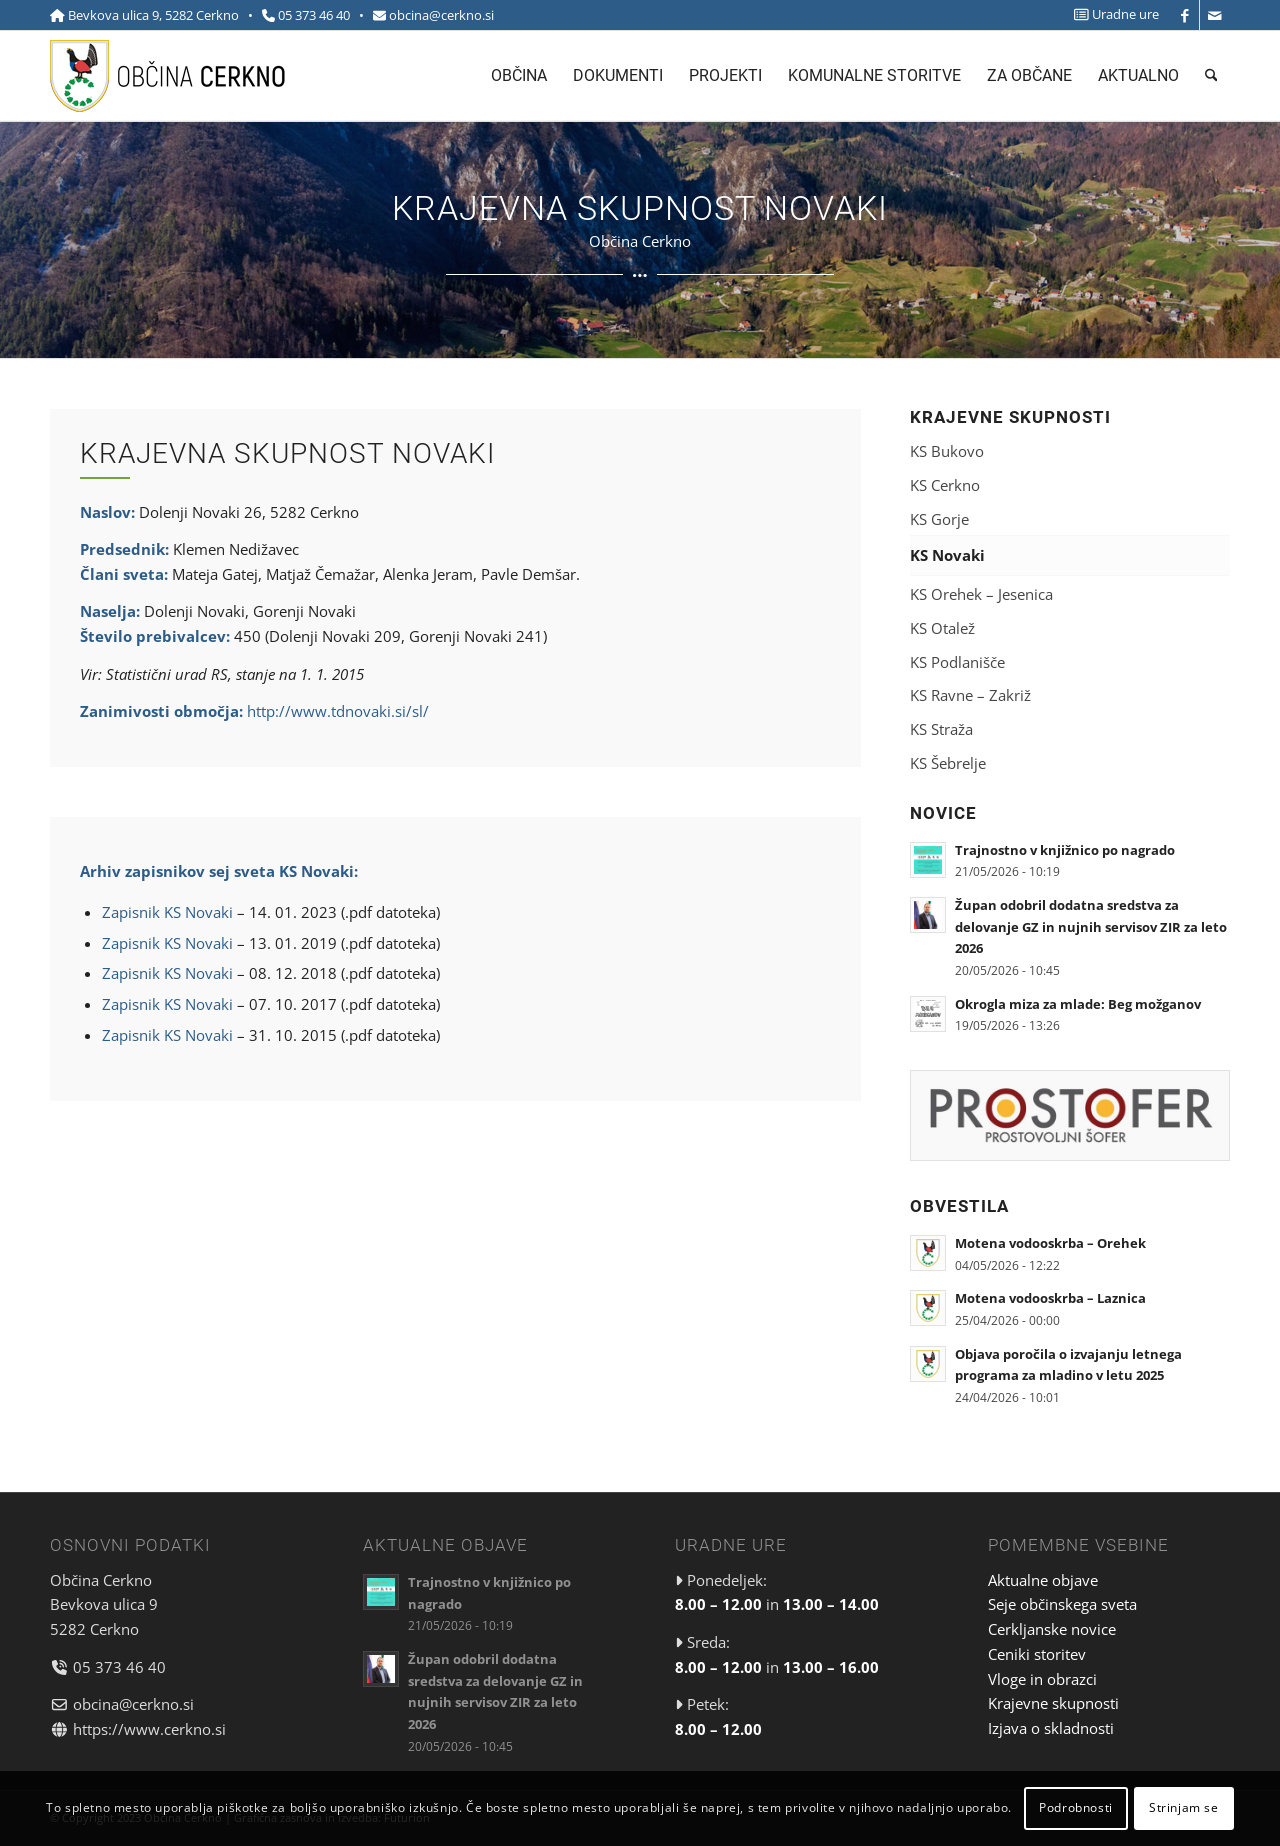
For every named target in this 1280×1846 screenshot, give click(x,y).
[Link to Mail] (1215, 15)
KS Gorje (939, 519)
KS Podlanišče (957, 662)
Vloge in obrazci (1042, 1679)
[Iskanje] (1211, 76)
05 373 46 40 (314, 15)
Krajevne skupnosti (1053, 1703)
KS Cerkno (945, 485)
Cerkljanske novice (1052, 1629)
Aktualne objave (1043, 1580)
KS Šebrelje (948, 763)
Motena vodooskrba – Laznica (1050, 1298)
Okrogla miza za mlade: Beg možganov (1078, 1004)
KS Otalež (942, 628)
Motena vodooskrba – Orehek (1050, 1243)
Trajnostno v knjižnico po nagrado (1065, 850)
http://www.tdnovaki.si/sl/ (338, 711)
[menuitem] (1111, 14)
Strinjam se (1184, 1807)
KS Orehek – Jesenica (981, 594)
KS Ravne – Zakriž (970, 695)
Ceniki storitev (1037, 1654)
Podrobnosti (1076, 1807)
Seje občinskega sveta (1062, 1604)
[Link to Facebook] (1184, 15)
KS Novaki (947, 555)
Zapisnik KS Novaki (167, 912)
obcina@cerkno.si (441, 15)
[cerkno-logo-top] (167, 76)
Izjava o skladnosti (1051, 1728)
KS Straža (941, 729)
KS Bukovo (947, 451)
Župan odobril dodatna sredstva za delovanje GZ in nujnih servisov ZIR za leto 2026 (1091, 926)
